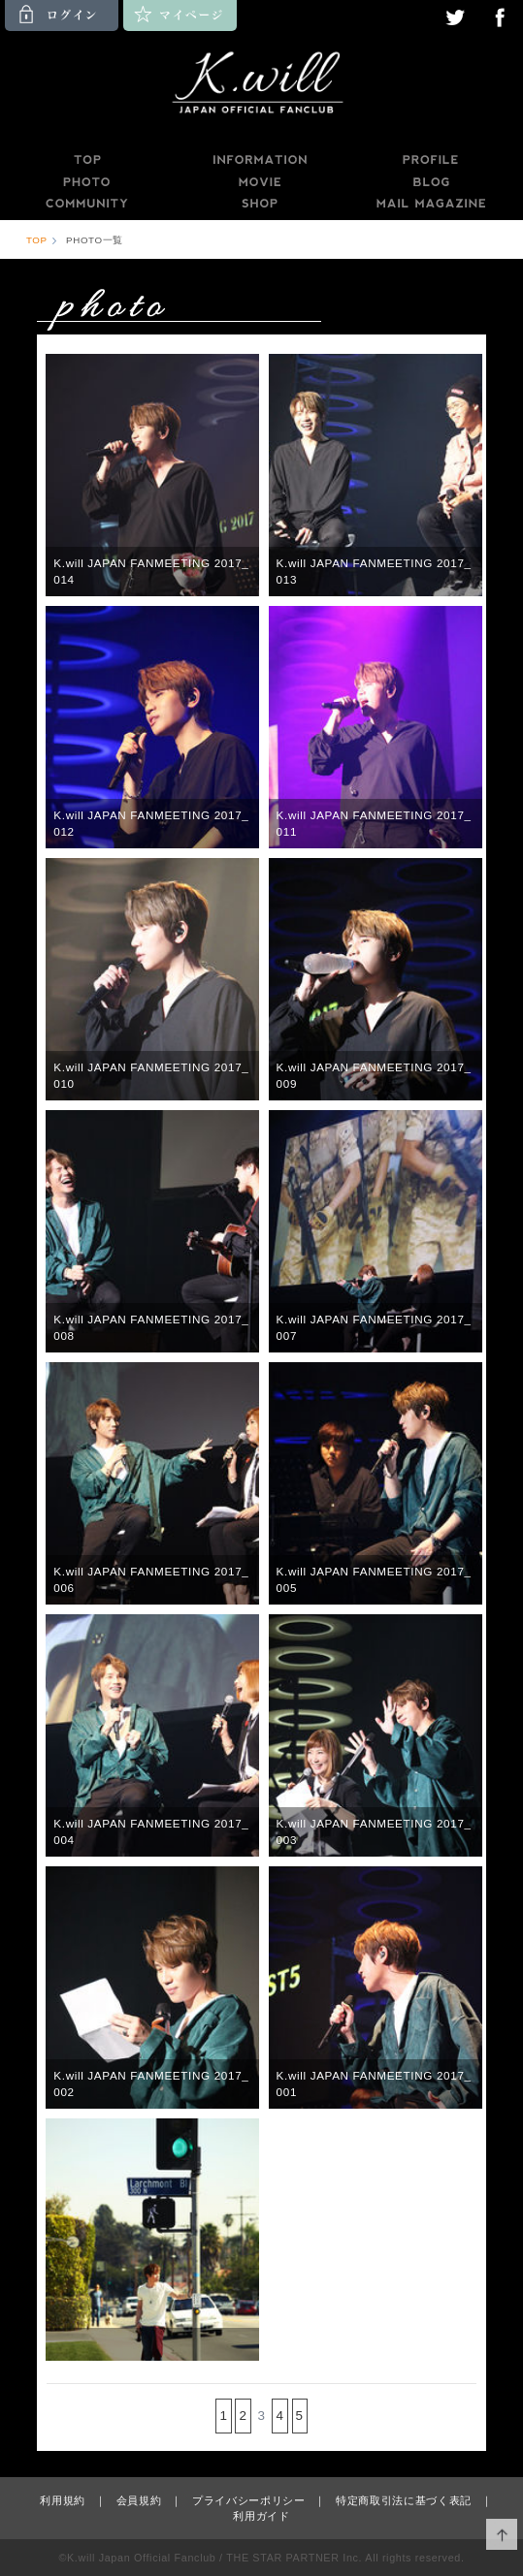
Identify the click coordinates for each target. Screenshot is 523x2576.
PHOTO (86, 182)
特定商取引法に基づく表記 (404, 2500)
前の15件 (197, 2416)
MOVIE (259, 182)
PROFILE (432, 160)
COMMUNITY (86, 203)
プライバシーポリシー (249, 2500)
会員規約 (139, 2500)
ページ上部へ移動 (502, 2535)
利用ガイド (261, 2516)
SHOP (259, 203)
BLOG (431, 182)
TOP (86, 160)
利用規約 (62, 2500)
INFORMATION (259, 160)
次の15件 (326, 2416)
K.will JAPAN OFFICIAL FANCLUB (262, 85)
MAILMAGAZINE (431, 203)
